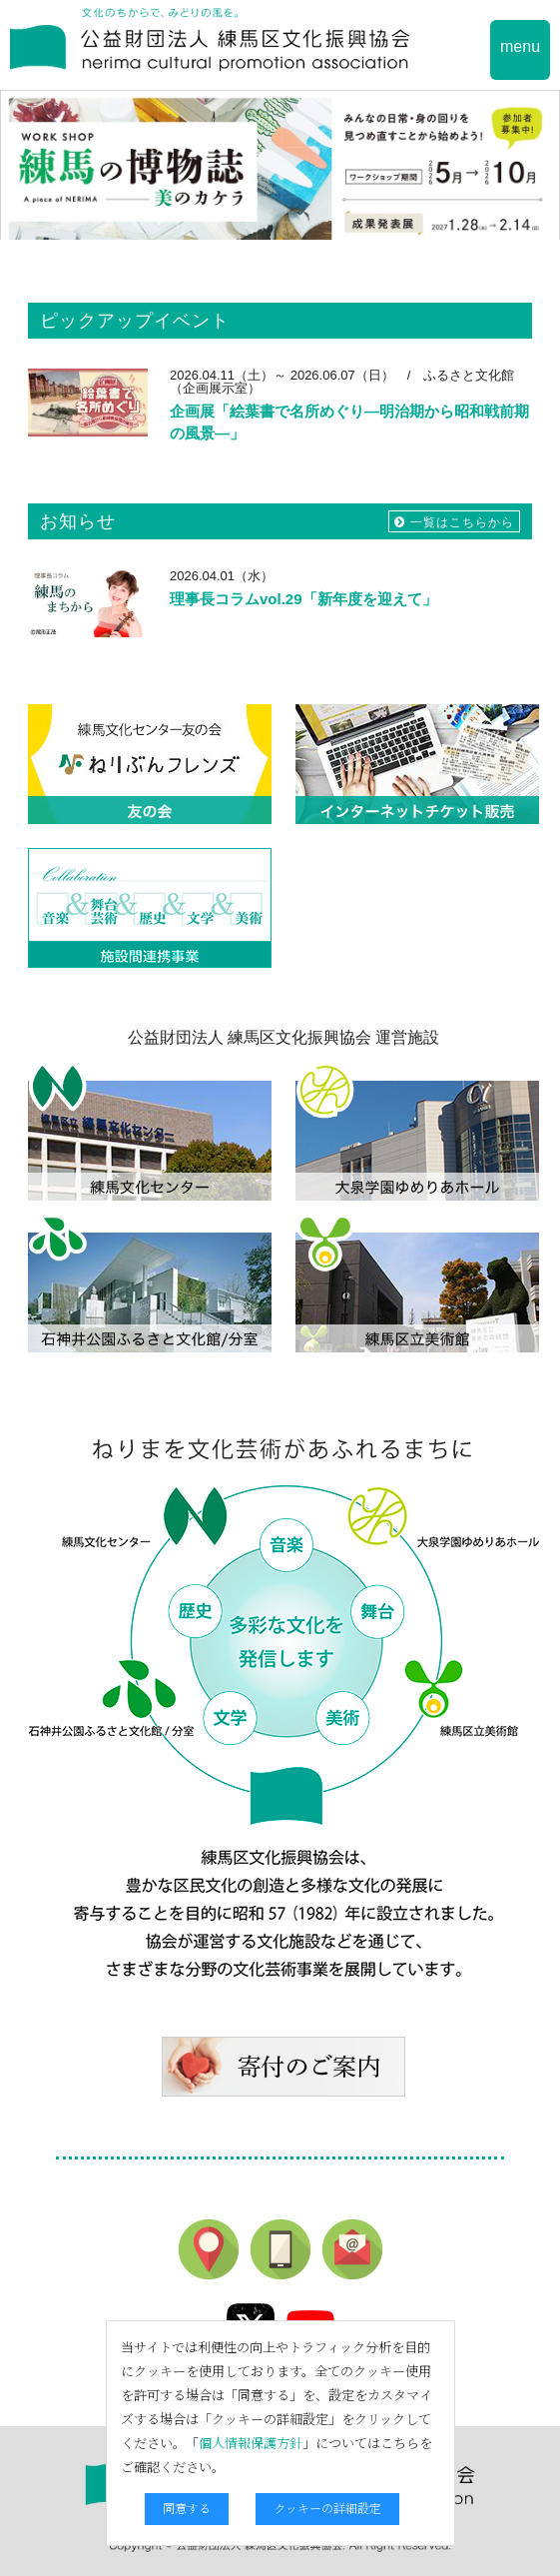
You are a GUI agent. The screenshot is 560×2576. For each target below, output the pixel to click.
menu (520, 46)
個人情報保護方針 (250, 2442)
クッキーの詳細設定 (327, 2507)
